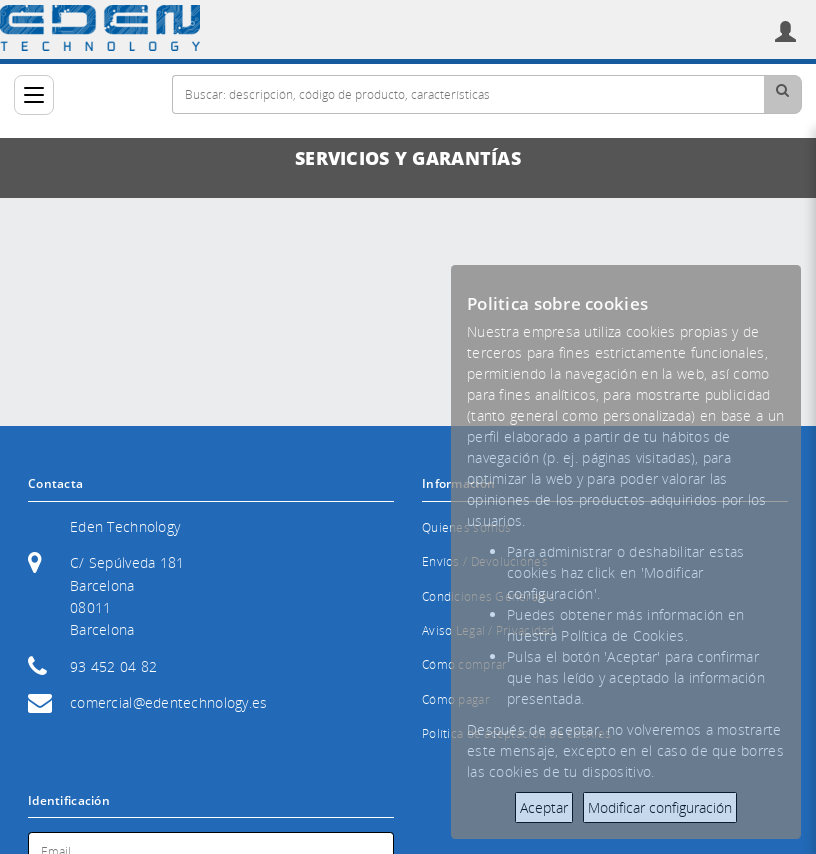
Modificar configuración (660, 807)
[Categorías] (34, 95)
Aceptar (544, 807)
